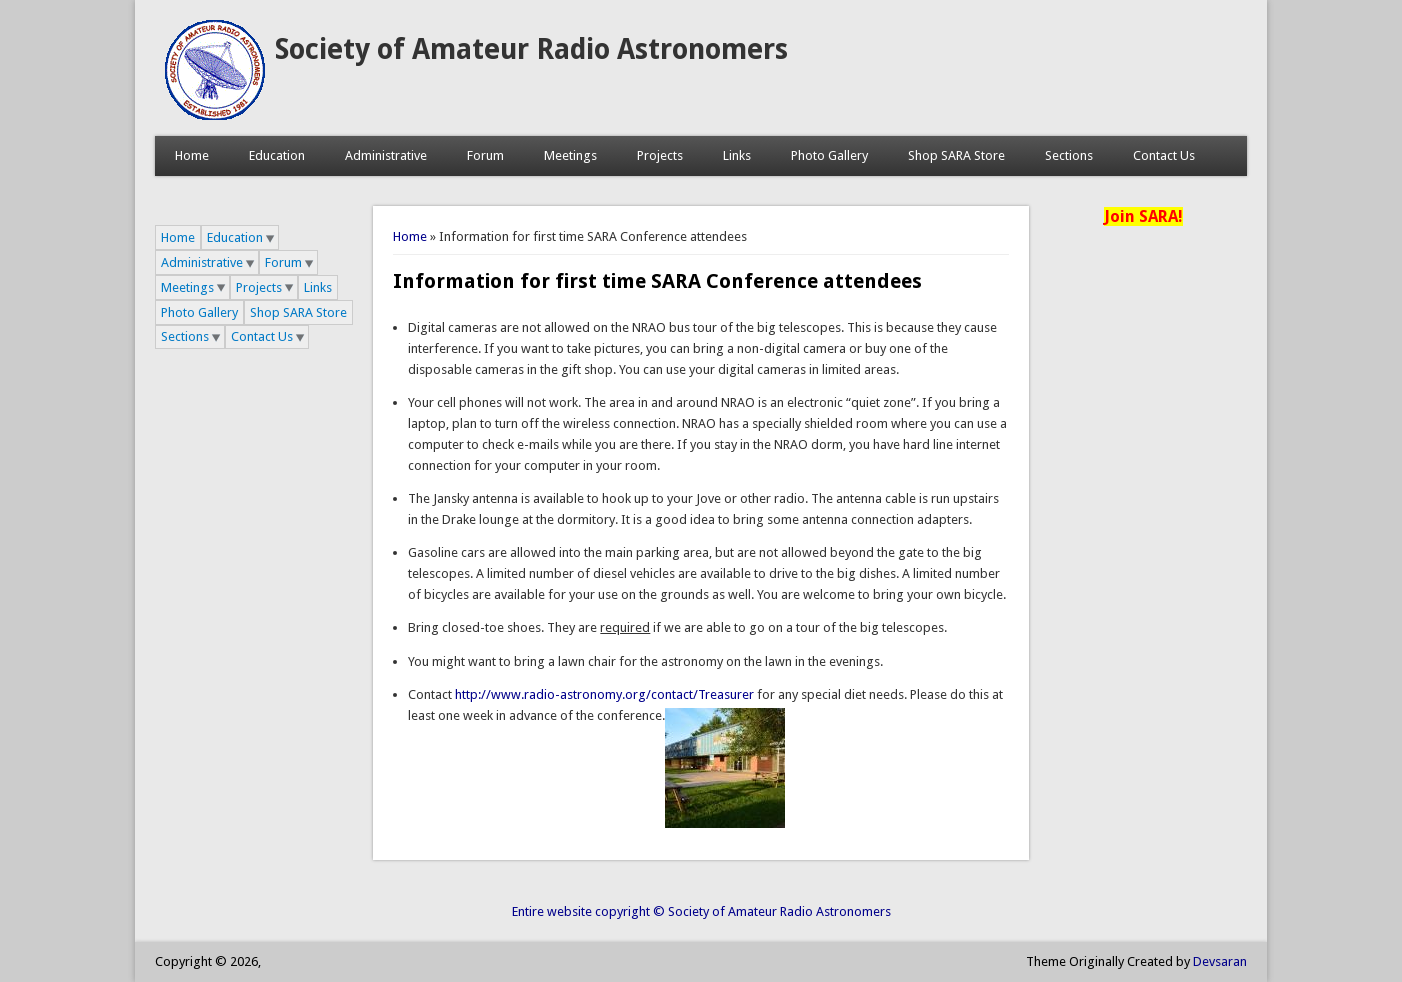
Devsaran (1220, 961)
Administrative (386, 155)
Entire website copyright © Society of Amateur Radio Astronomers (701, 911)
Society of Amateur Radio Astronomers (531, 49)
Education (277, 155)
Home (192, 155)
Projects (660, 155)
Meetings (570, 155)
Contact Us (1164, 155)
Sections (1069, 155)
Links (737, 155)
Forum (485, 155)
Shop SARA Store (956, 155)
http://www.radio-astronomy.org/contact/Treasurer (604, 694)
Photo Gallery (829, 155)
